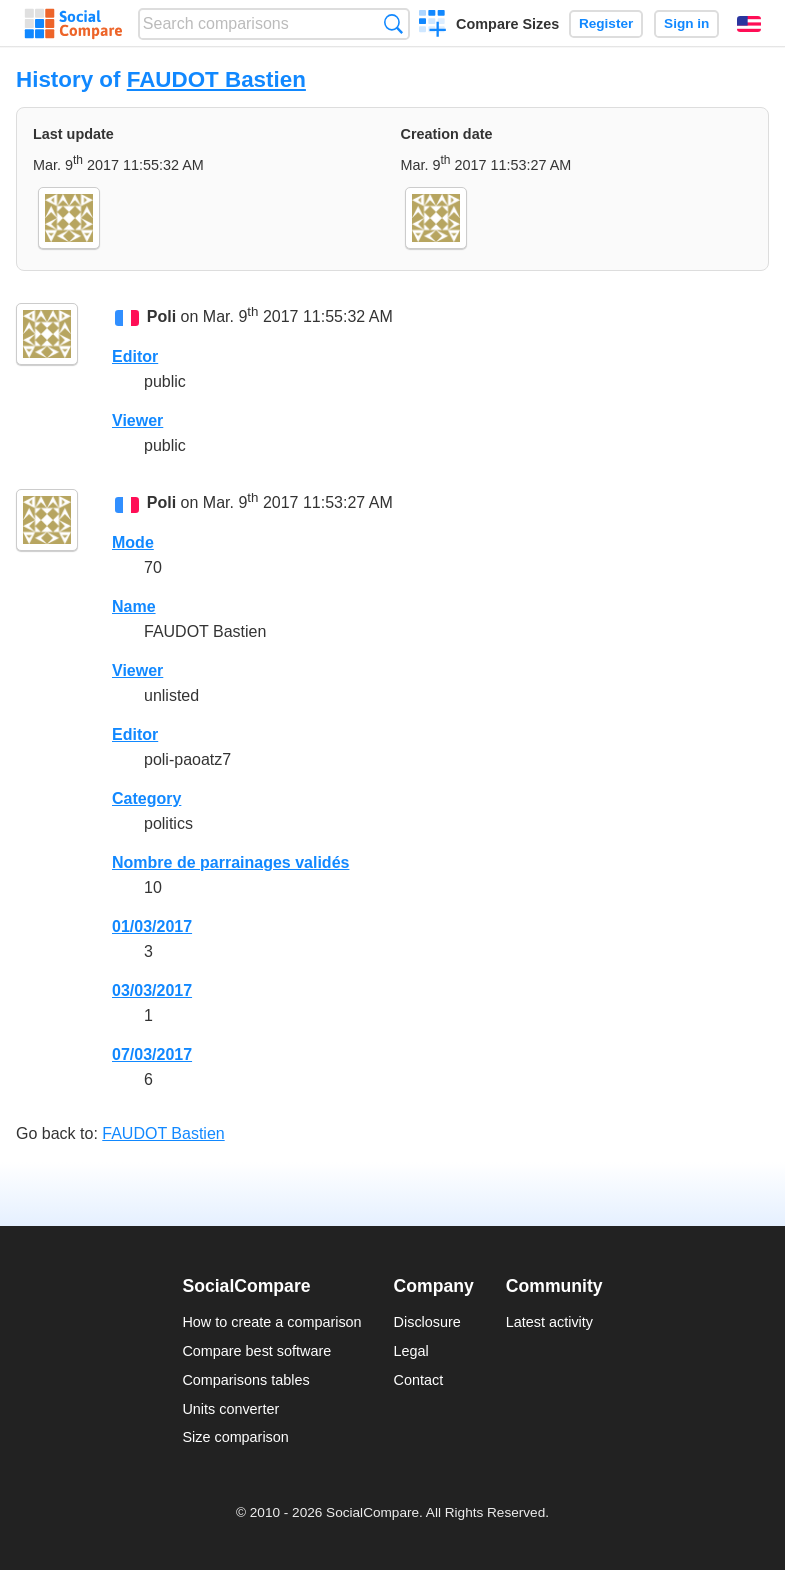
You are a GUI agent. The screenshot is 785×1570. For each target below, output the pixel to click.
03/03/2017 (152, 990)
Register (606, 23)
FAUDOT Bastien (216, 79)
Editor (135, 356)
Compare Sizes (507, 24)
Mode (133, 542)
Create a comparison (432, 26)
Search (393, 23)
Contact (419, 1380)
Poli (161, 317)
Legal (411, 1351)
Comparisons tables (245, 1380)
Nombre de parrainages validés (230, 862)
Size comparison (235, 1437)
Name (134, 606)
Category (146, 798)
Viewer (137, 420)
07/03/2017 (152, 1054)
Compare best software (256, 1351)
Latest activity (549, 1322)
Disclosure (427, 1322)
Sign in (686, 23)
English (749, 24)
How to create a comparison (271, 1322)
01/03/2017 (152, 926)
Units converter (230, 1409)
